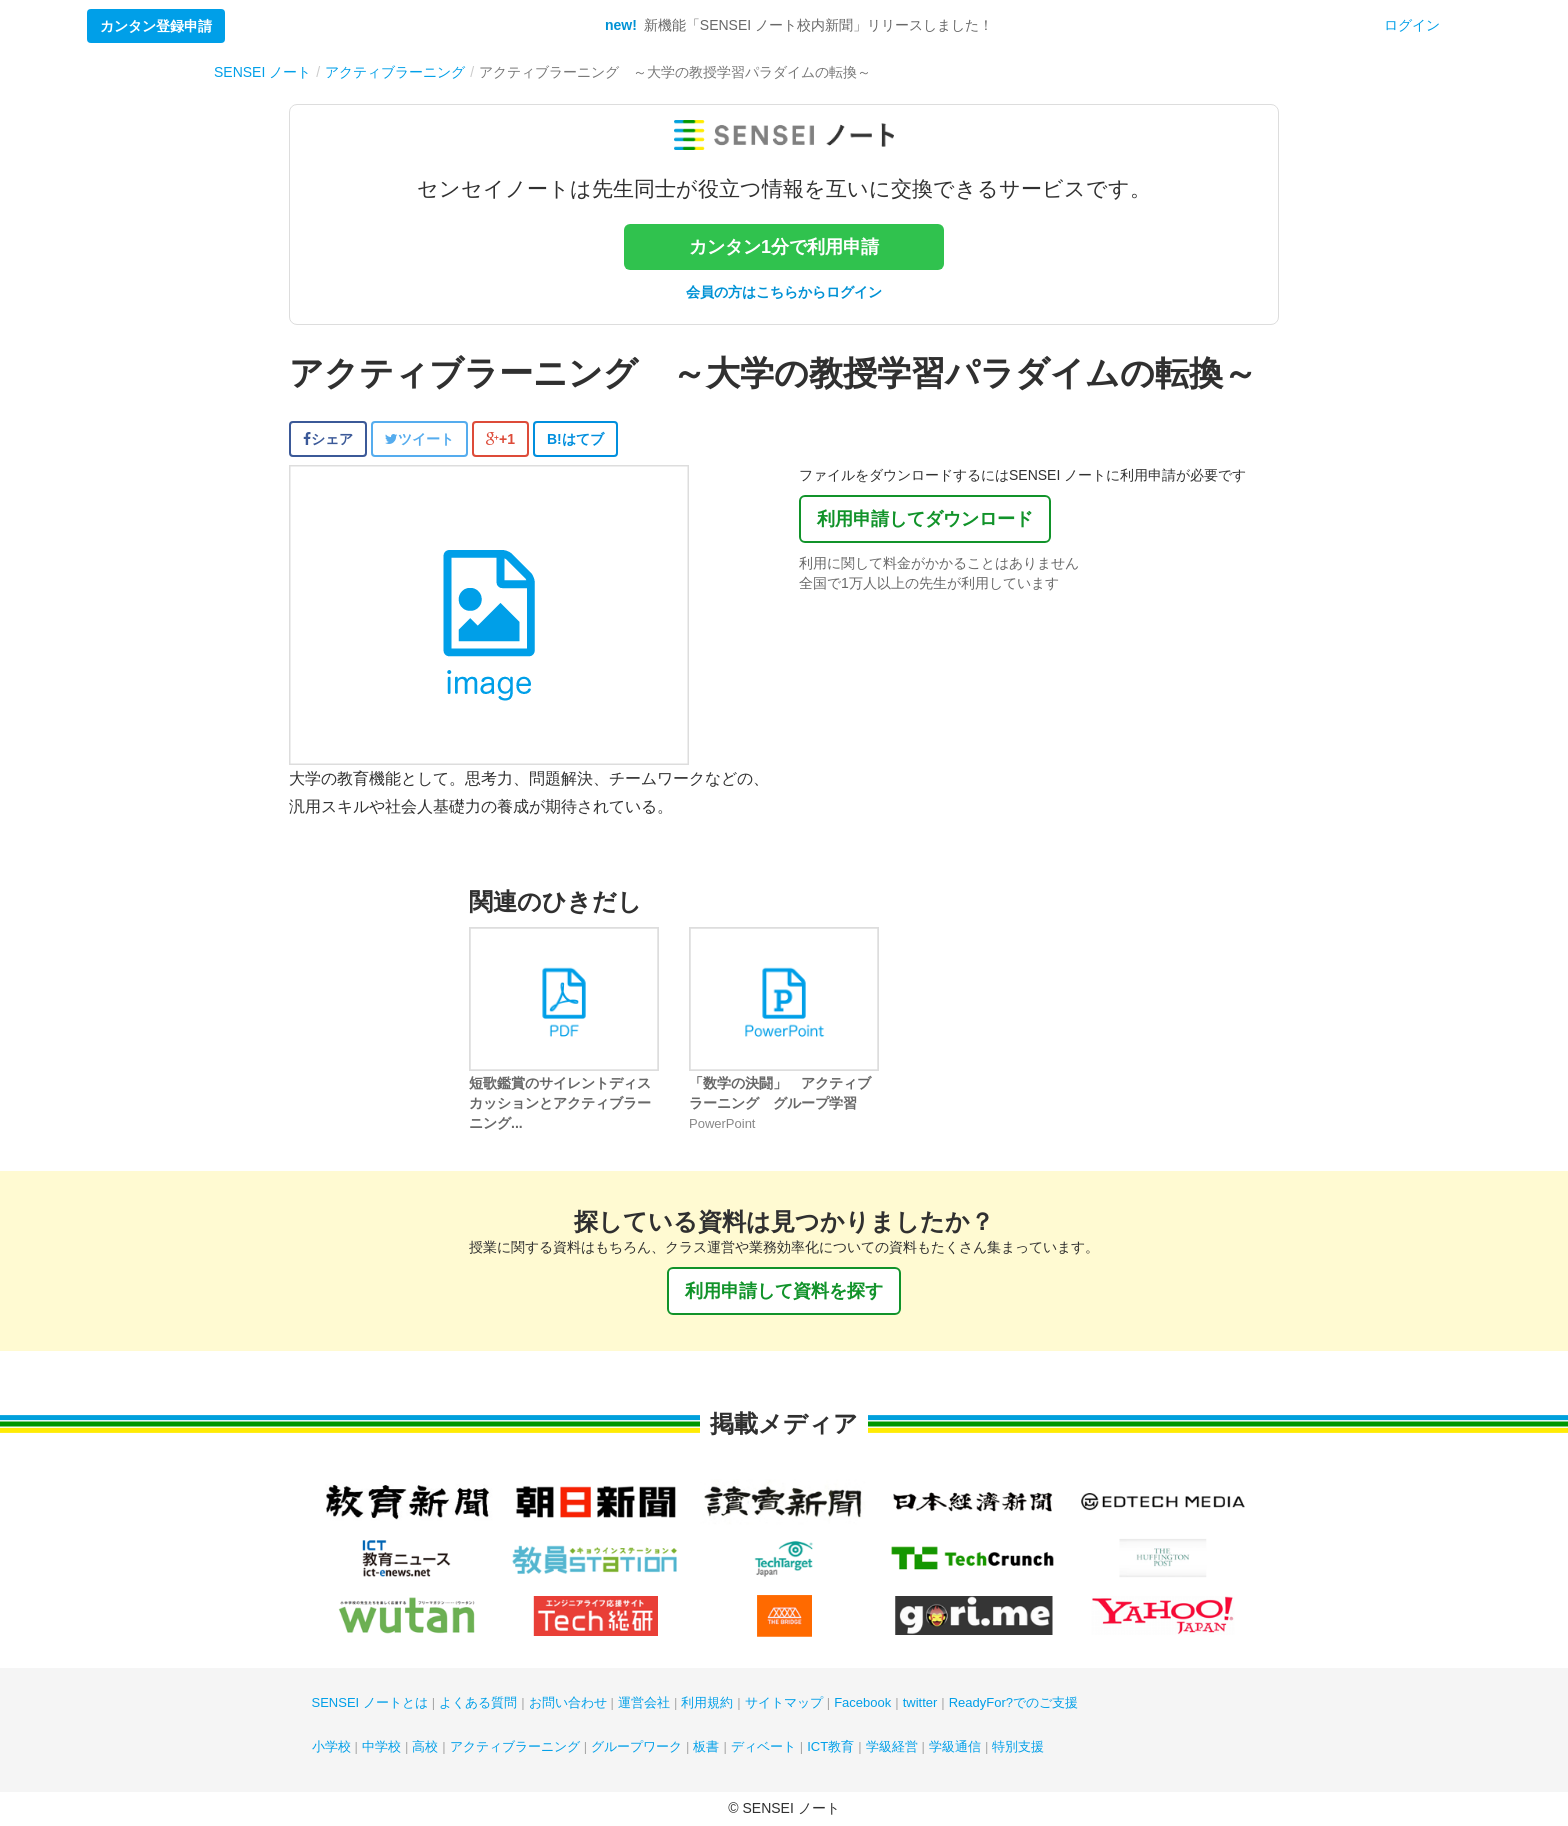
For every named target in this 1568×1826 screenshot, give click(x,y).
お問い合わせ (568, 1702)
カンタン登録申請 (156, 26)
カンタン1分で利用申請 (784, 247)
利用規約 (707, 1702)
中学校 (381, 1746)
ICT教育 (830, 1746)
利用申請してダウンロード (925, 519)
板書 (706, 1746)
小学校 (331, 1746)
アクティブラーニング (515, 1746)
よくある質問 (478, 1702)
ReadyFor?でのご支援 (1013, 1702)
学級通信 (955, 1746)
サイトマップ (784, 1702)
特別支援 (1018, 1746)
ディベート (763, 1746)
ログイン (1412, 25)
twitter (920, 1702)
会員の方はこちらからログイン (784, 292)
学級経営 (892, 1746)
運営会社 (644, 1702)
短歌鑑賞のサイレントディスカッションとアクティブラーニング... (560, 1103)
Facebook (862, 1702)
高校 (425, 1746)
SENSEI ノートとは (370, 1702)
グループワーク (636, 1746)
